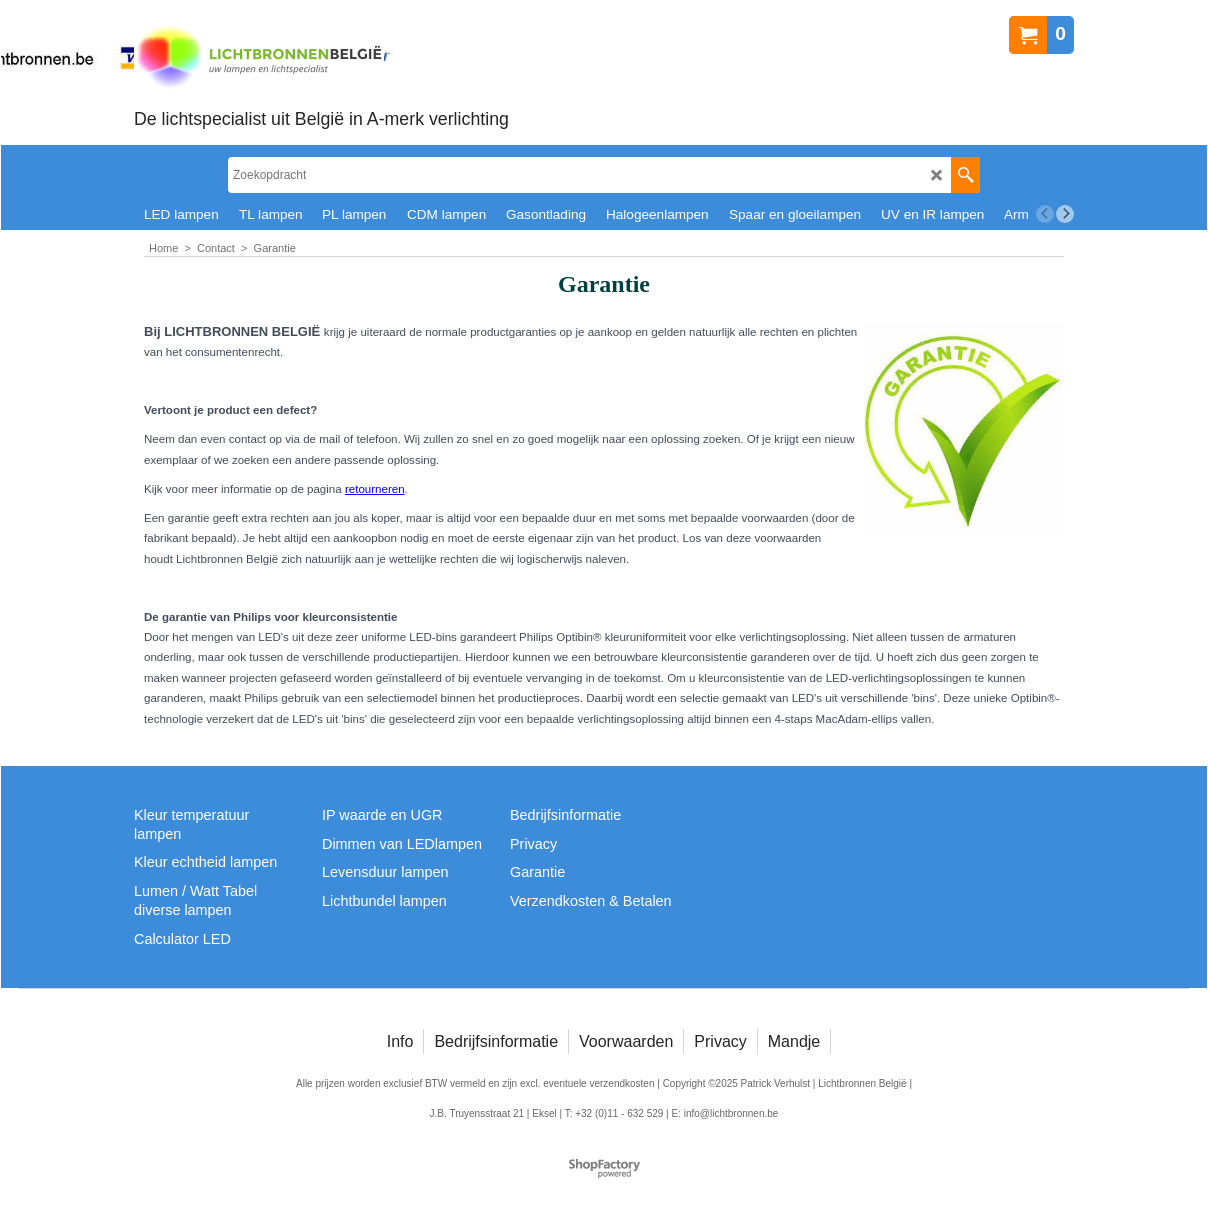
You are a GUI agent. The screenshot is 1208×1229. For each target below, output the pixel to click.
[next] (1065, 214)
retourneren (375, 489)
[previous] (1045, 214)
